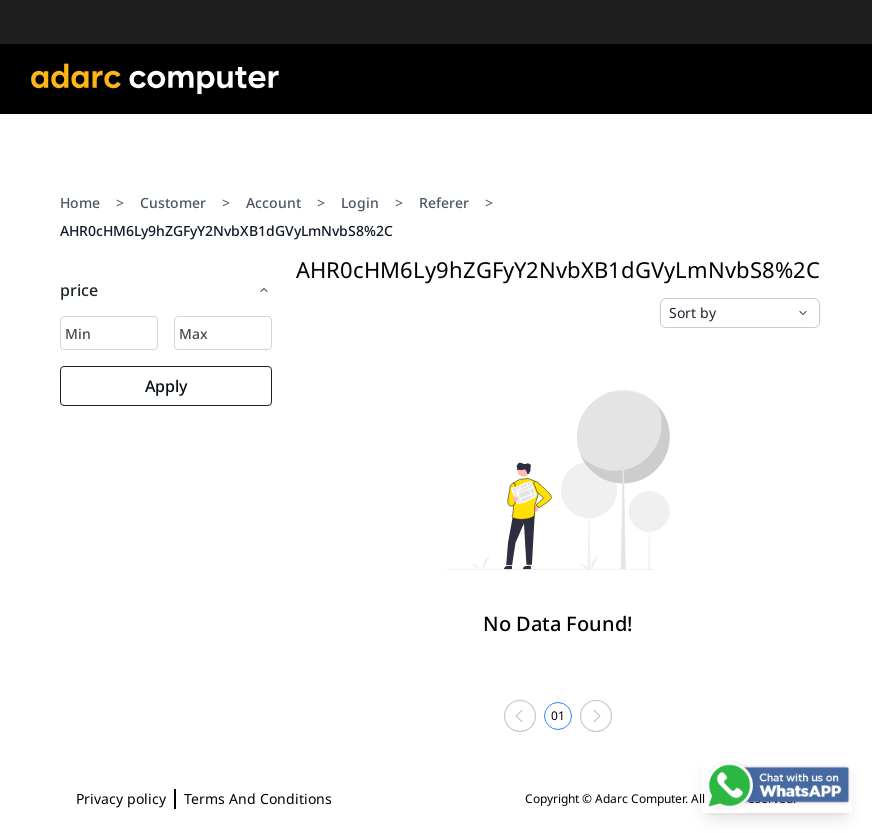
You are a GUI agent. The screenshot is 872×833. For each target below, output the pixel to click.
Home (80, 202)
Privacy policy (121, 798)
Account (273, 202)
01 (558, 715)
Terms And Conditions (258, 798)
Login (360, 202)
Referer (444, 202)
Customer (173, 202)
